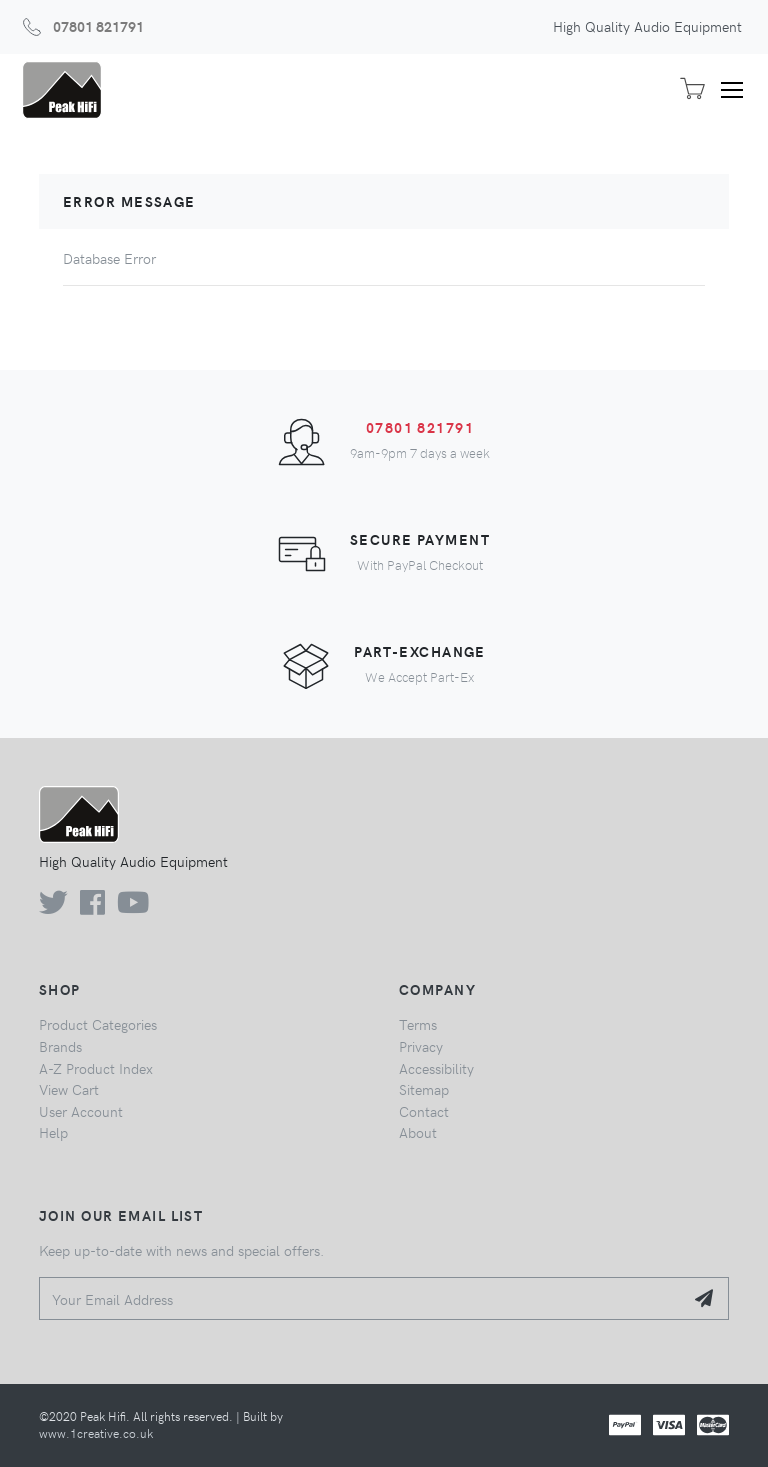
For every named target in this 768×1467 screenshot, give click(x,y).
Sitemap (424, 1089)
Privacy (421, 1046)
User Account (81, 1111)
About (418, 1132)
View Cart (69, 1089)
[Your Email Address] (361, 1298)
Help (53, 1132)
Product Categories (98, 1024)
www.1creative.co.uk (96, 1433)
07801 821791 (98, 26)
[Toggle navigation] (739, 90)
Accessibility (436, 1068)
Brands (60, 1046)
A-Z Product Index (96, 1068)
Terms (418, 1024)
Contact (424, 1111)
